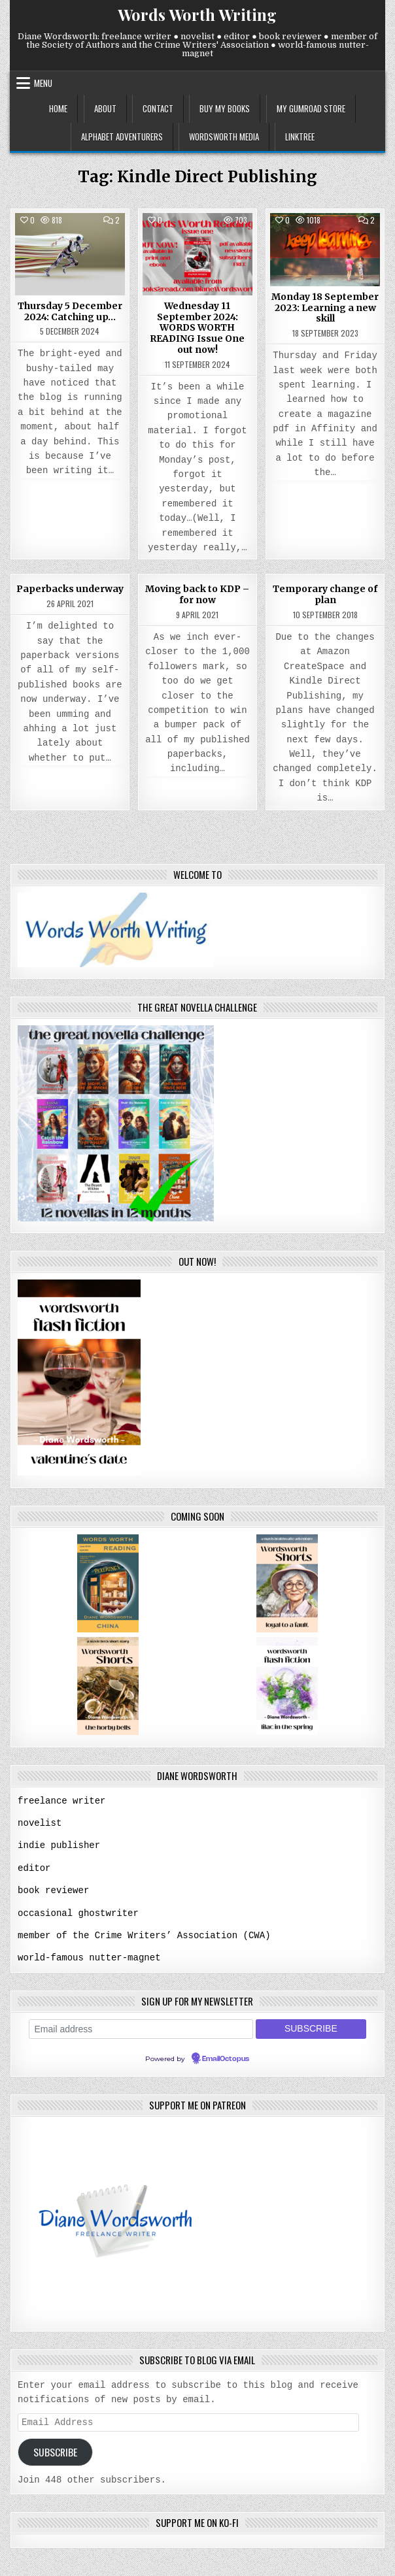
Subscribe (55, 2450)
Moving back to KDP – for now (197, 594)
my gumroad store (311, 108)
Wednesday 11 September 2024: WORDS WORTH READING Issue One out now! (197, 327)
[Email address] (141, 2026)
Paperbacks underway (70, 589)
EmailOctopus (225, 2056)
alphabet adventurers (122, 136)
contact (158, 108)
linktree (300, 136)
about (105, 108)
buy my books (224, 108)
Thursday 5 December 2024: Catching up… (70, 311)
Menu (43, 83)
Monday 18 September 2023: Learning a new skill (325, 308)
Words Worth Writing (197, 14)
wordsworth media (224, 136)
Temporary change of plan (325, 594)
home (58, 108)
